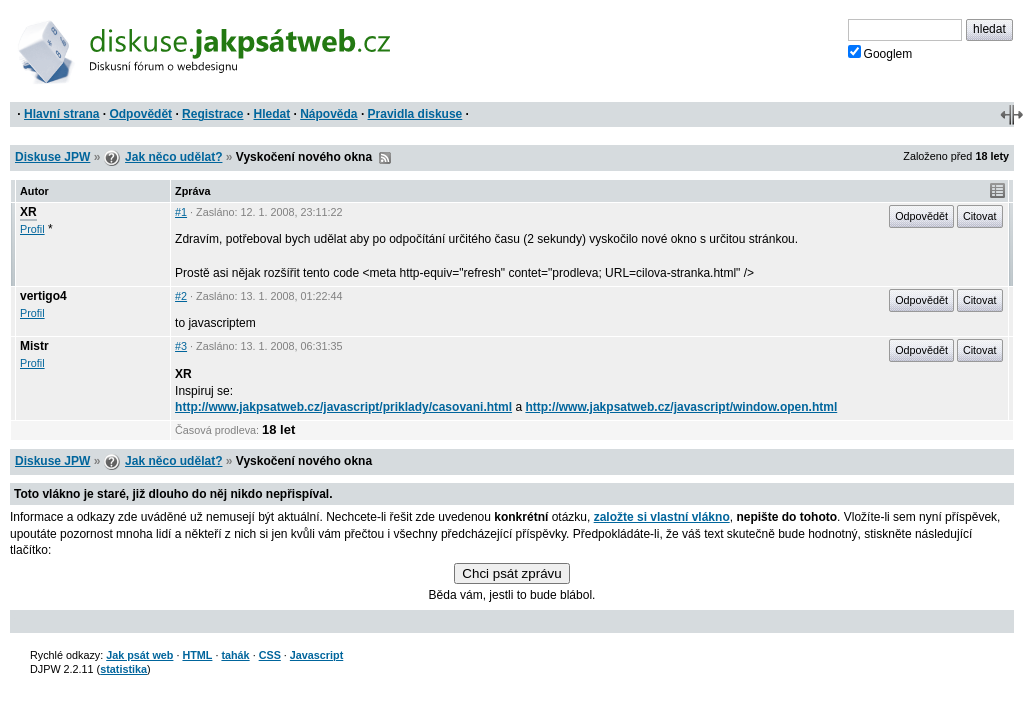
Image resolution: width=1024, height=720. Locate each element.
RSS (385, 158)
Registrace (212, 114)
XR (28, 212)
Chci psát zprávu (511, 573)
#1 (181, 212)
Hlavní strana (61, 114)
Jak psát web (139, 655)
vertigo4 (43, 296)
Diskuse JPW (52, 157)
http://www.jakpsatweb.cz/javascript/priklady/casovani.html (343, 407)
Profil (32, 229)
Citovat (980, 216)
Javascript (316, 655)
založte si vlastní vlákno (662, 517)
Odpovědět (140, 114)
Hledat (271, 114)
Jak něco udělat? (173, 157)
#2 (181, 296)
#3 (181, 346)
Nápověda (328, 114)
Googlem (880, 53)
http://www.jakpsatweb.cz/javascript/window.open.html (681, 407)
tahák (235, 655)
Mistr (34, 346)
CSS (270, 655)
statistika (123, 669)
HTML (197, 655)
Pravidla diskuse (415, 114)
